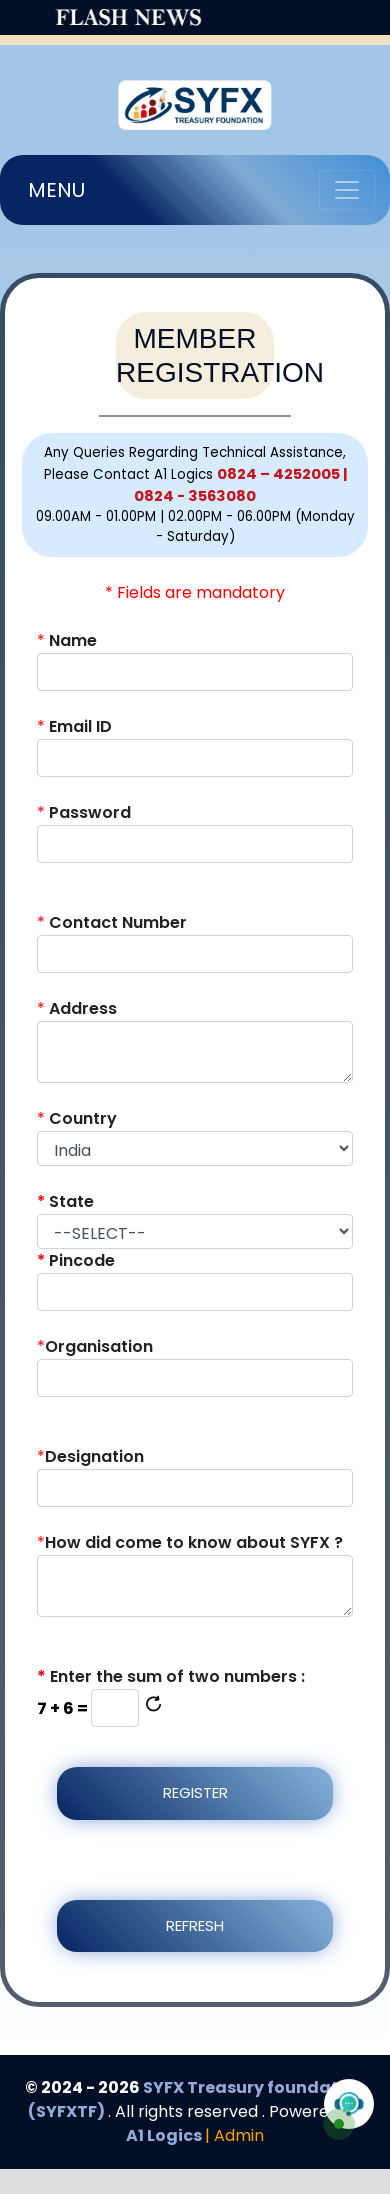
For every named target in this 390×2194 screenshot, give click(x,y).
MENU (56, 190)
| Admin (234, 2135)
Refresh (195, 1925)
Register (195, 1792)
